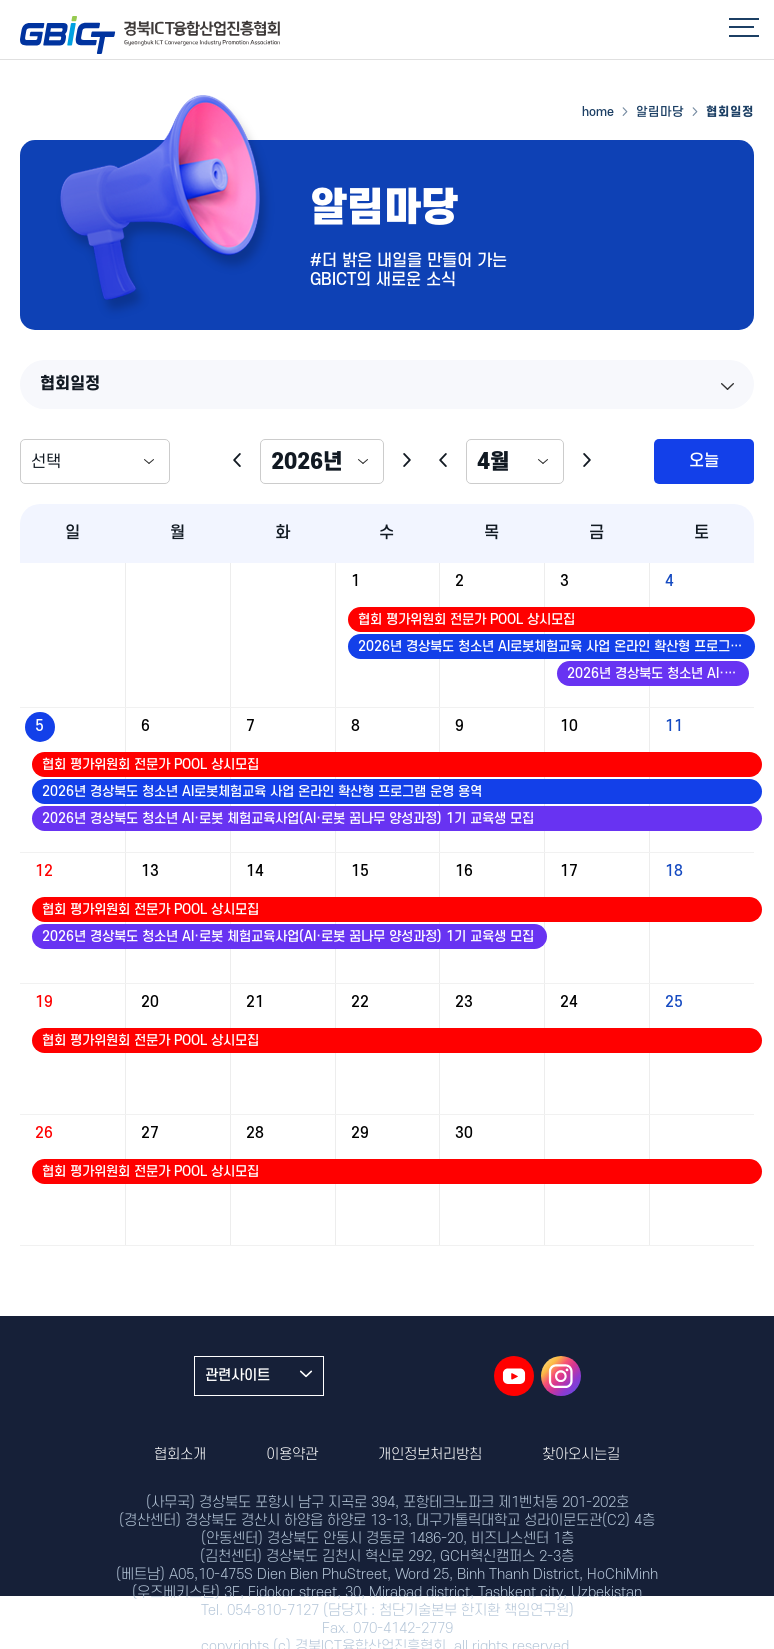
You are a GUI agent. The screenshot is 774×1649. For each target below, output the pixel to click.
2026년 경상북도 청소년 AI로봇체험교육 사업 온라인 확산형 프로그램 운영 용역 (556, 646)
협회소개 (180, 1454)
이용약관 (292, 1454)
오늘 (704, 461)
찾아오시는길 (581, 1454)
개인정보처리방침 (430, 1454)
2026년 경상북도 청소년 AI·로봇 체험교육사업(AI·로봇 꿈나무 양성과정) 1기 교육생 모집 (658, 673)
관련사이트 (259, 1375)
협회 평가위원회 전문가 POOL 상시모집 (466, 619)
